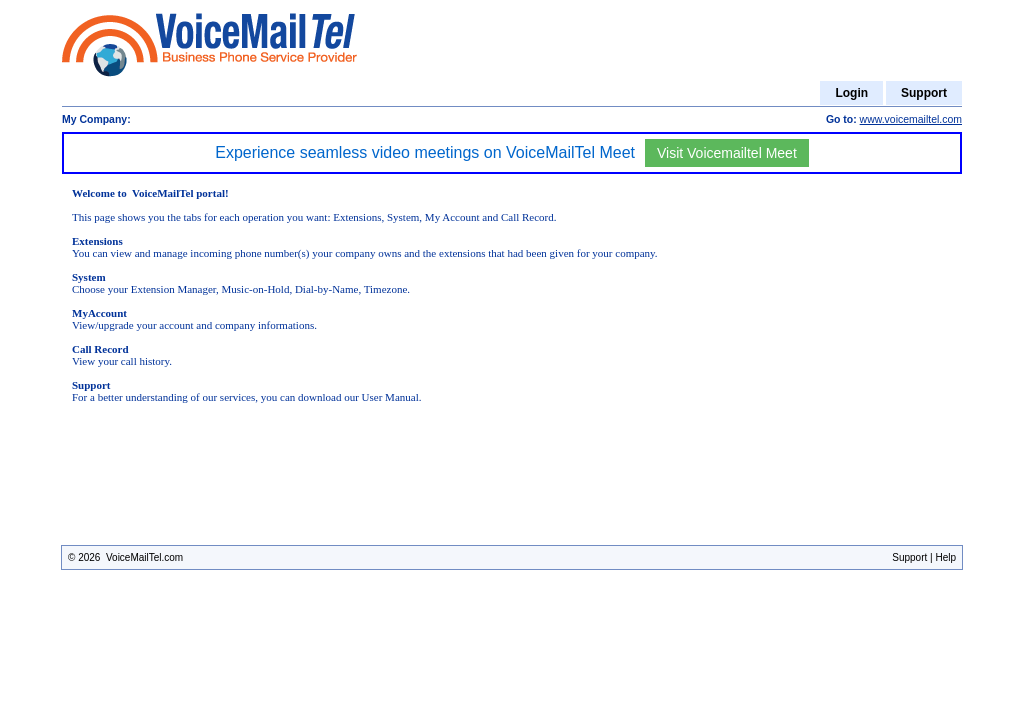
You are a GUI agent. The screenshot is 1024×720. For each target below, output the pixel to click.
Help (945, 557)
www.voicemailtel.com (911, 119)
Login (851, 93)
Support (924, 93)
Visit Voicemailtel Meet (727, 153)
